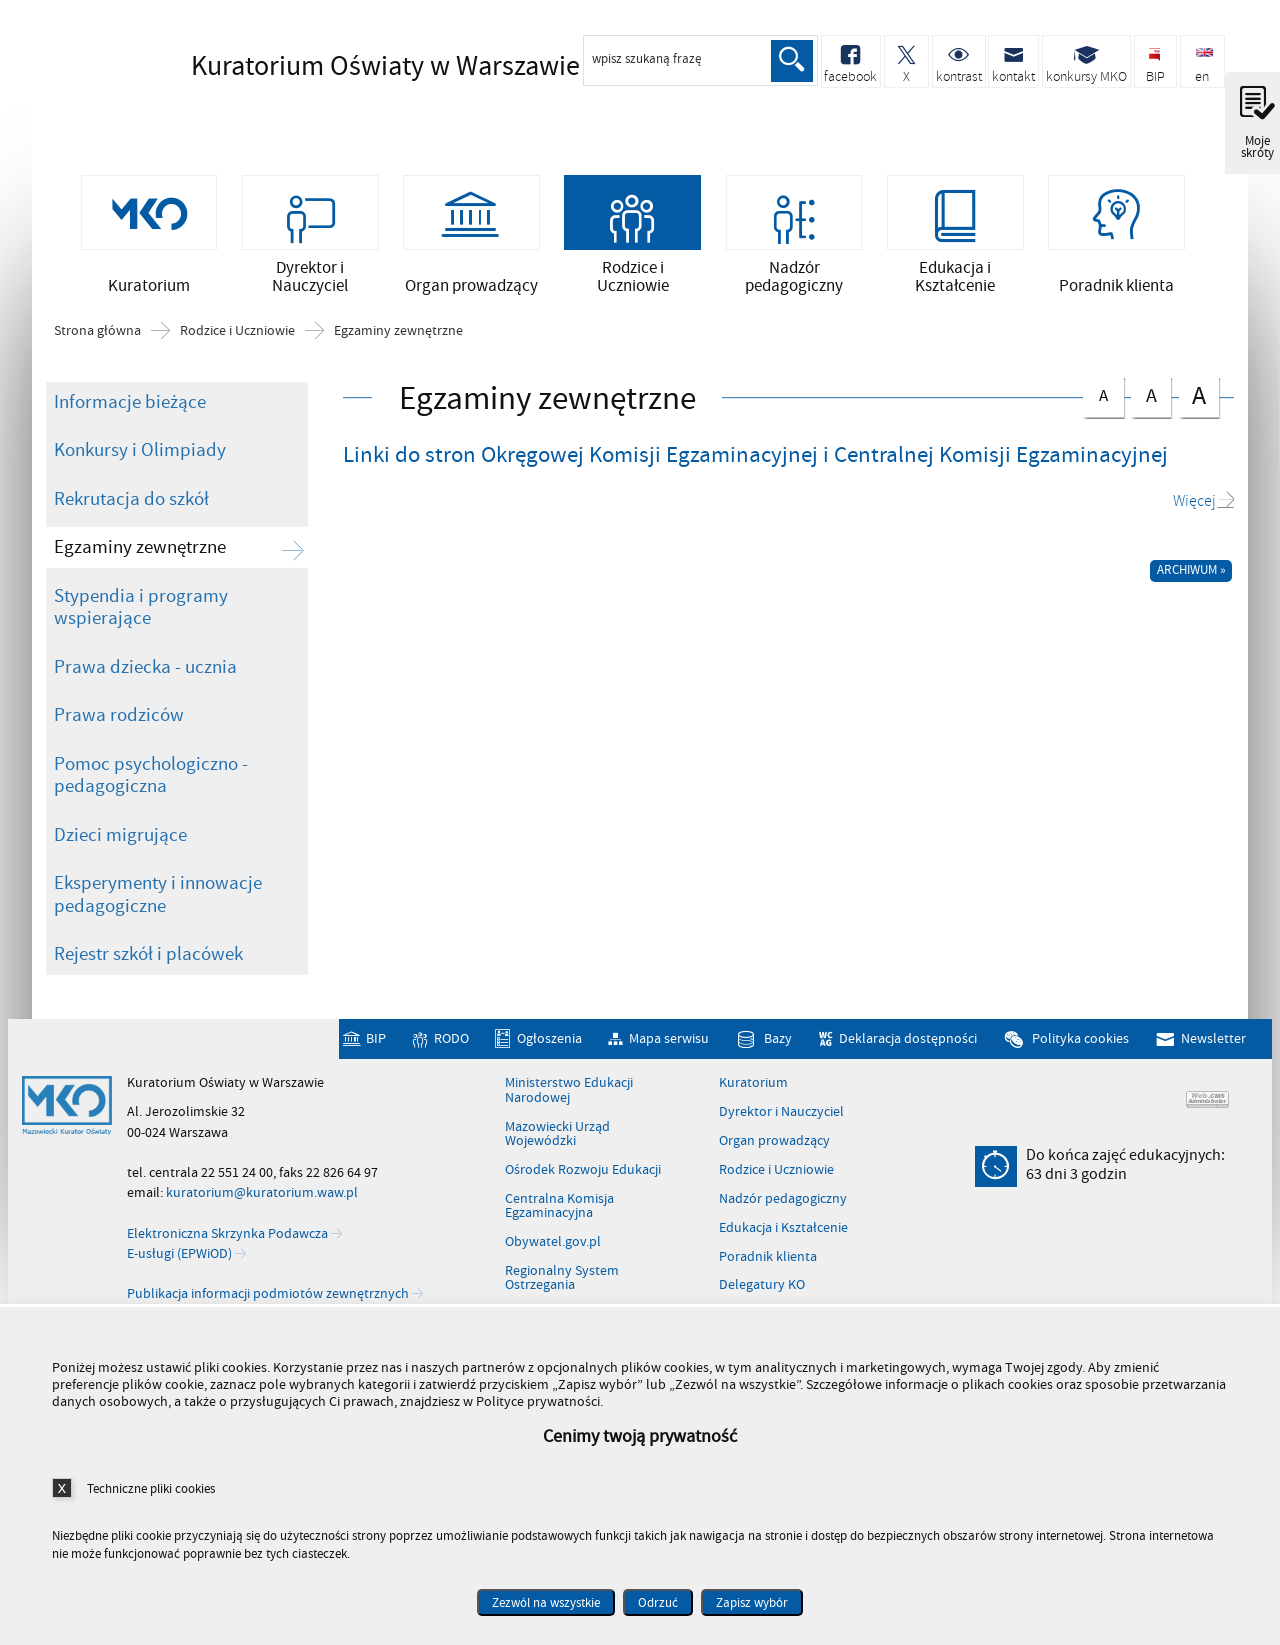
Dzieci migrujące (120, 835)
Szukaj (792, 61)
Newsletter (1213, 1038)
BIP (376, 1038)
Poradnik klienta (768, 1257)
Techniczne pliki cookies (151, 1488)
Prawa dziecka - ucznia (145, 667)
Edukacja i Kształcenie (783, 1228)
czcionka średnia (1151, 393)
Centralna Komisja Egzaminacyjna (559, 1206)
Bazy (778, 1038)
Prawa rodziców (119, 715)
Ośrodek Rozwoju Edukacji (583, 1170)
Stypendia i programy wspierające (141, 607)
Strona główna (97, 331)
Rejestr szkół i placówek (148, 954)
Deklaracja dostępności (908, 1038)
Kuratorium (753, 1083)
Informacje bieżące (130, 402)
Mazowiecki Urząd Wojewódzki (557, 1134)
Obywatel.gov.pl (553, 1242)
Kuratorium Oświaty (351, 67)
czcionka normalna (1103, 392)
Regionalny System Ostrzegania (562, 1278)
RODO (451, 1038)
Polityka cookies (1080, 1038)
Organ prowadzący (774, 1141)
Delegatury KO (762, 1285)
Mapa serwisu (669, 1038)
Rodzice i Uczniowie (237, 331)
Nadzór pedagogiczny (783, 1199)
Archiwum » (1191, 570)
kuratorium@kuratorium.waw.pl (262, 1192)
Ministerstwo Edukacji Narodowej (569, 1090)
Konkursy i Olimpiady (140, 450)
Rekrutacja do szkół (131, 499)
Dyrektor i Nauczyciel (781, 1112)
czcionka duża (1199, 395)
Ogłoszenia (549, 1038)
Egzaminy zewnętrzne (398, 331)
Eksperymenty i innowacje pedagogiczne (158, 894)
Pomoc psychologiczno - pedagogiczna (151, 775)
